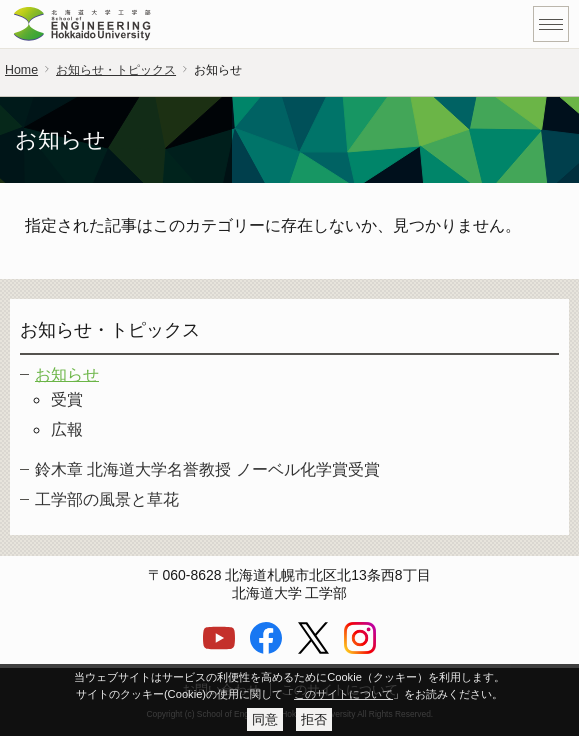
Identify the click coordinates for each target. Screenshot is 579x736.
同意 (265, 719)
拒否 (314, 719)
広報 (67, 429)
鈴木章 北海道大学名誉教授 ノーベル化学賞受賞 (207, 469)
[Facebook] (266, 649)
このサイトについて (343, 694)
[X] (313, 649)
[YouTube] (219, 649)
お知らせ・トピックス (116, 70)
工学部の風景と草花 (107, 499)
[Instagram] (360, 649)
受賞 (67, 399)
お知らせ (67, 374)
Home (21, 70)
